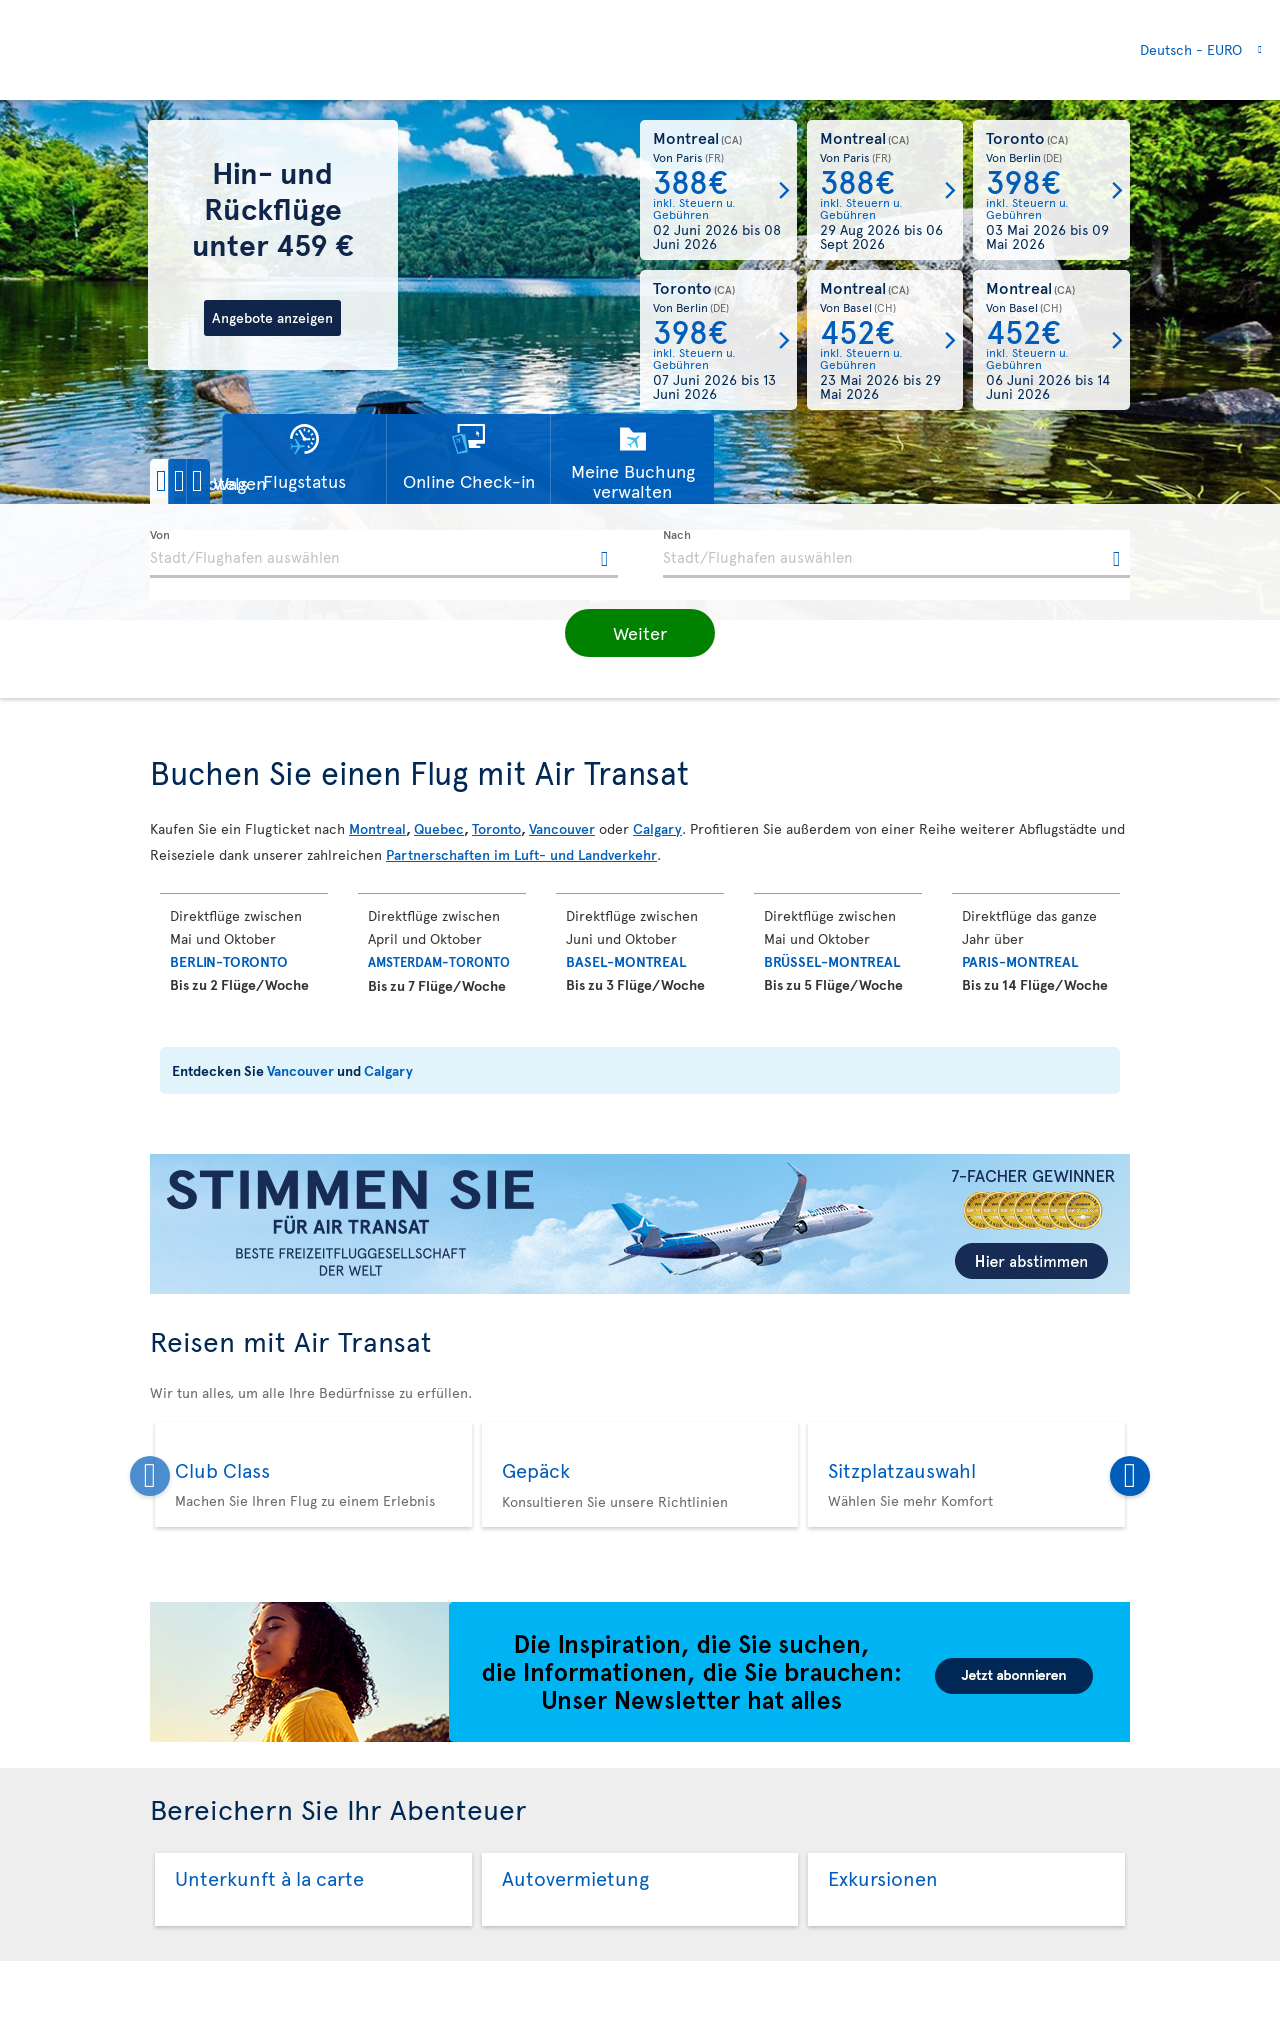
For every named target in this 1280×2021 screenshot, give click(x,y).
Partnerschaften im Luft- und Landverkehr (521, 854)
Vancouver (562, 828)
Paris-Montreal (1020, 961)
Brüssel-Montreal (832, 961)
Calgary (657, 828)
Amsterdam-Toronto (439, 962)
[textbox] (384, 554)
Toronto (496, 828)
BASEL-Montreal (626, 961)
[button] (219, 481)
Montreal (377, 828)
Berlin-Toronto (229, 961)
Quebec (439, 828)
